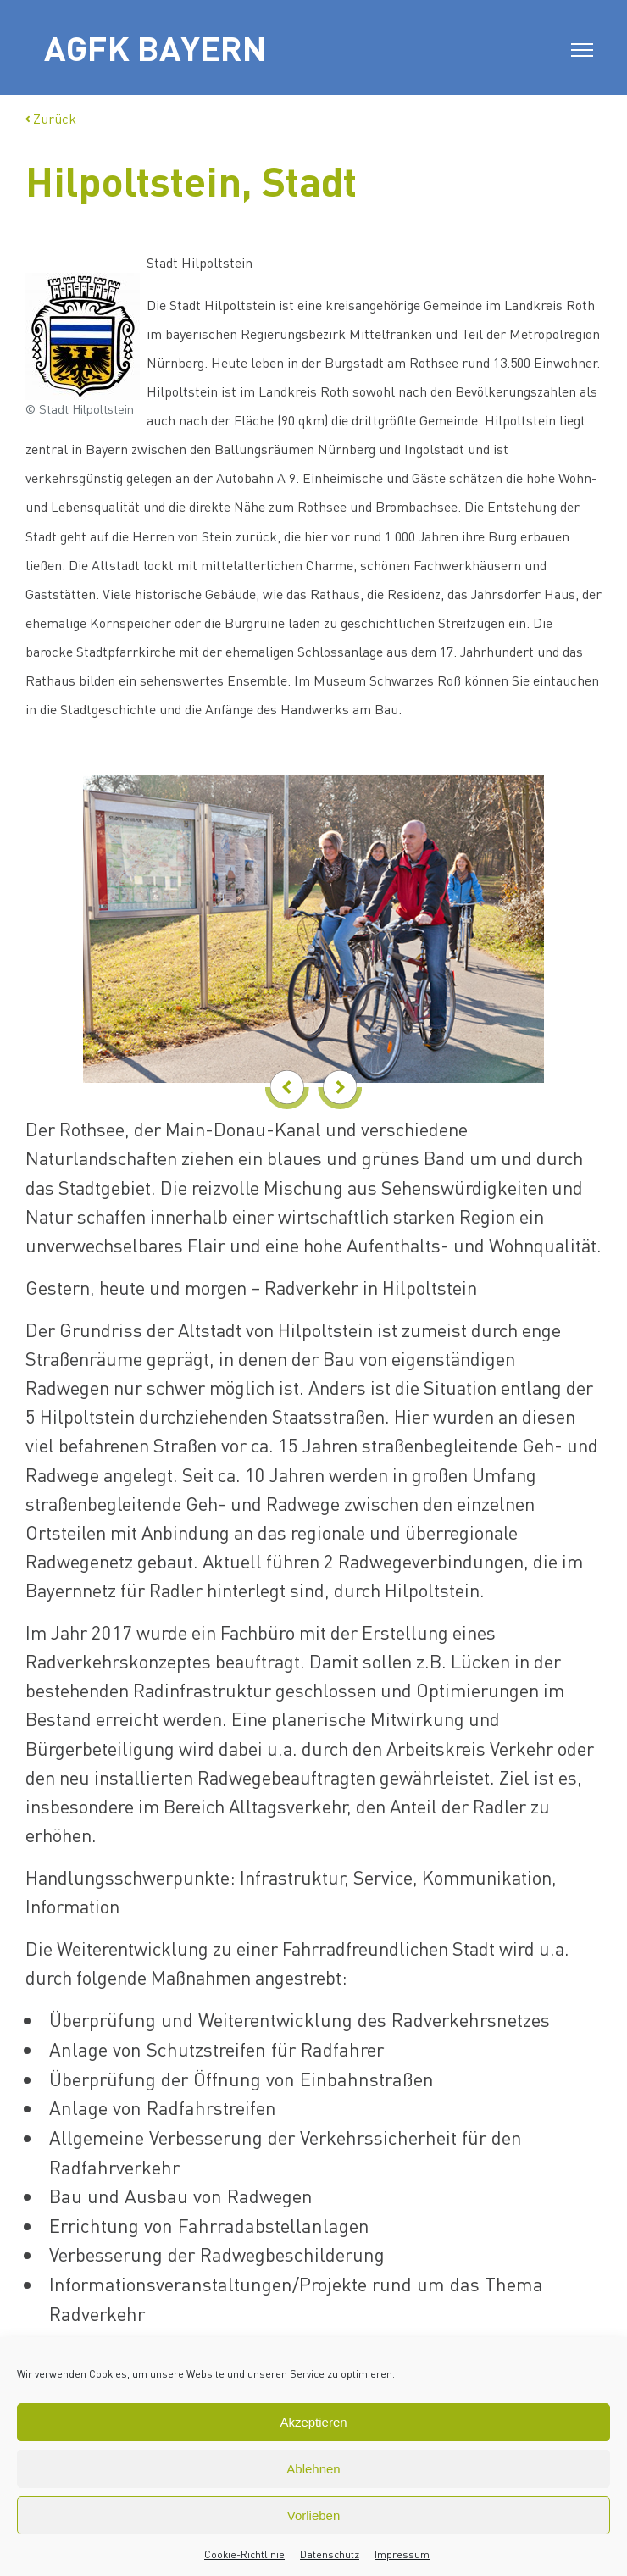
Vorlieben (314, 2515)
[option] (313, 915)
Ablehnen (313, 2469)
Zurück (50, 118)
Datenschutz (329, 2554)
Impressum (402, 2554)
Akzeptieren (313, 2422)
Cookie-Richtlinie (244, 2554)
